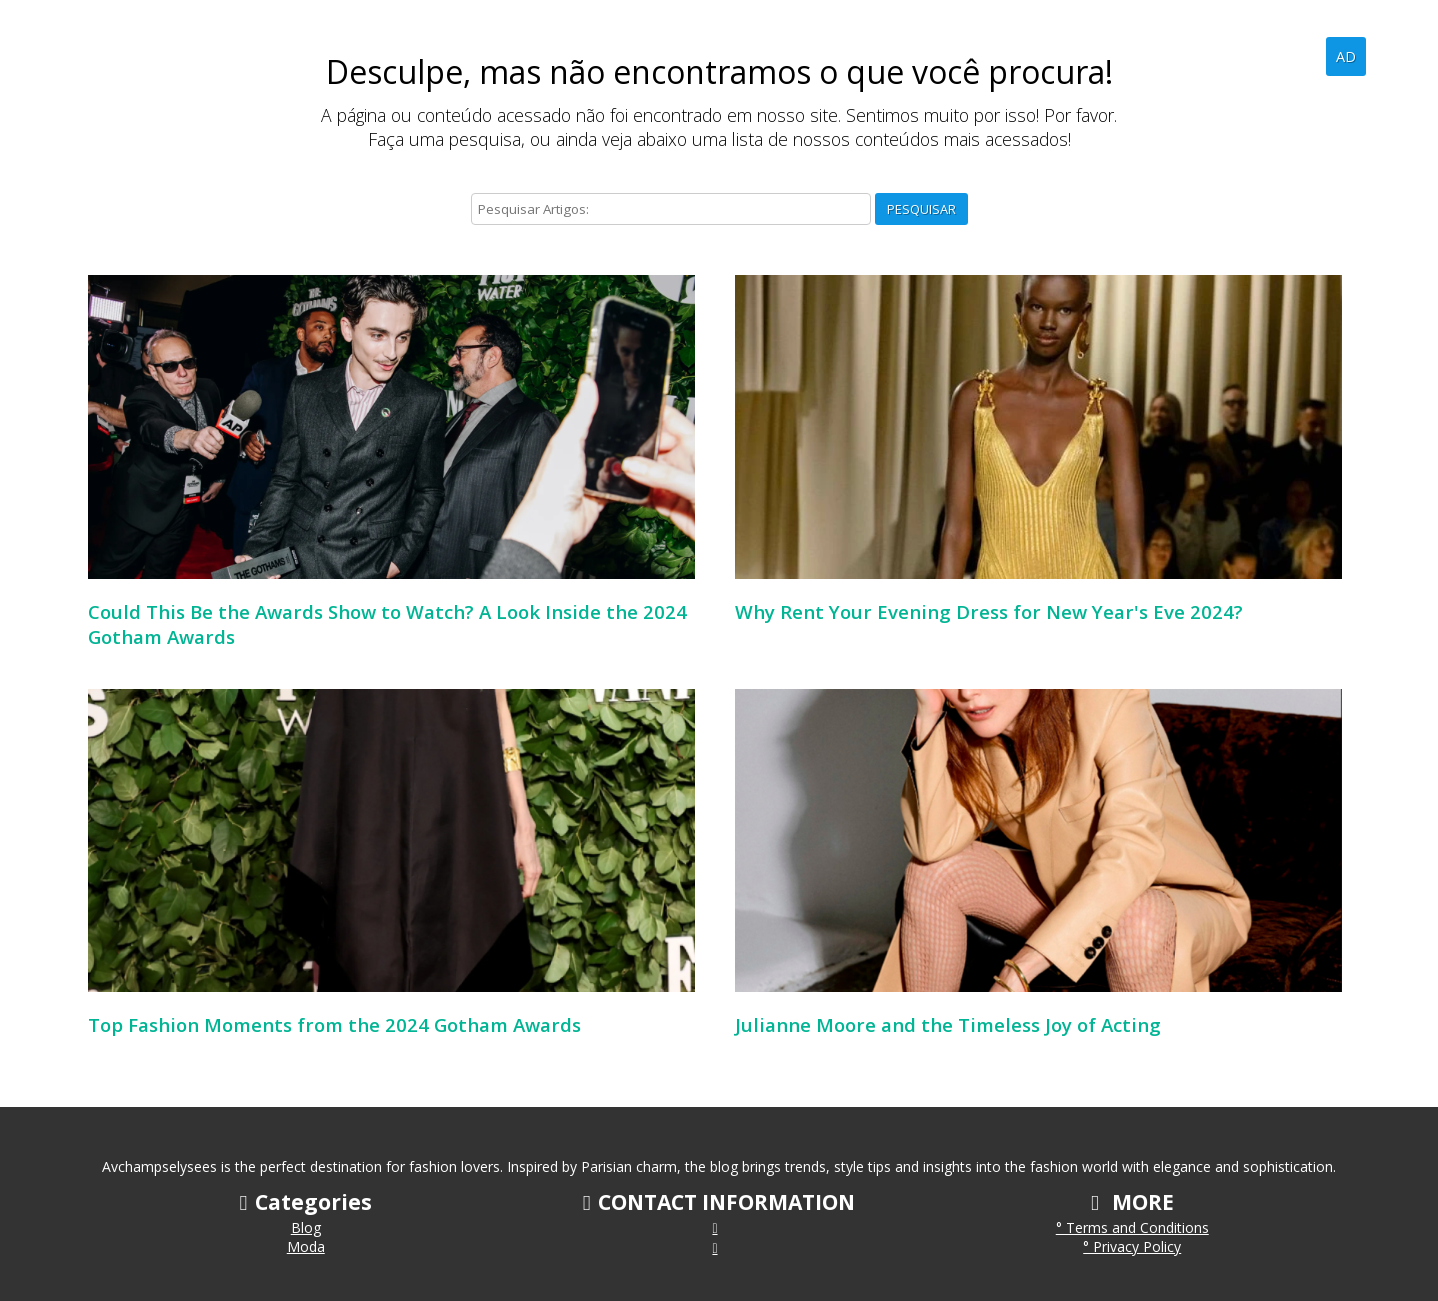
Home (1230, 56)
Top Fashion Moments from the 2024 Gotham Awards (334, 1024)
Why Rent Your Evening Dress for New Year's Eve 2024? (989, 611)
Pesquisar (921, 209)
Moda (306, 1246)
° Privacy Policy (1132, 1246)
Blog (1294, 56)
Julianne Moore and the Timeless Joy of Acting (948, 1024)
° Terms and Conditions (1132, 1227)
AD (1346, 56)
